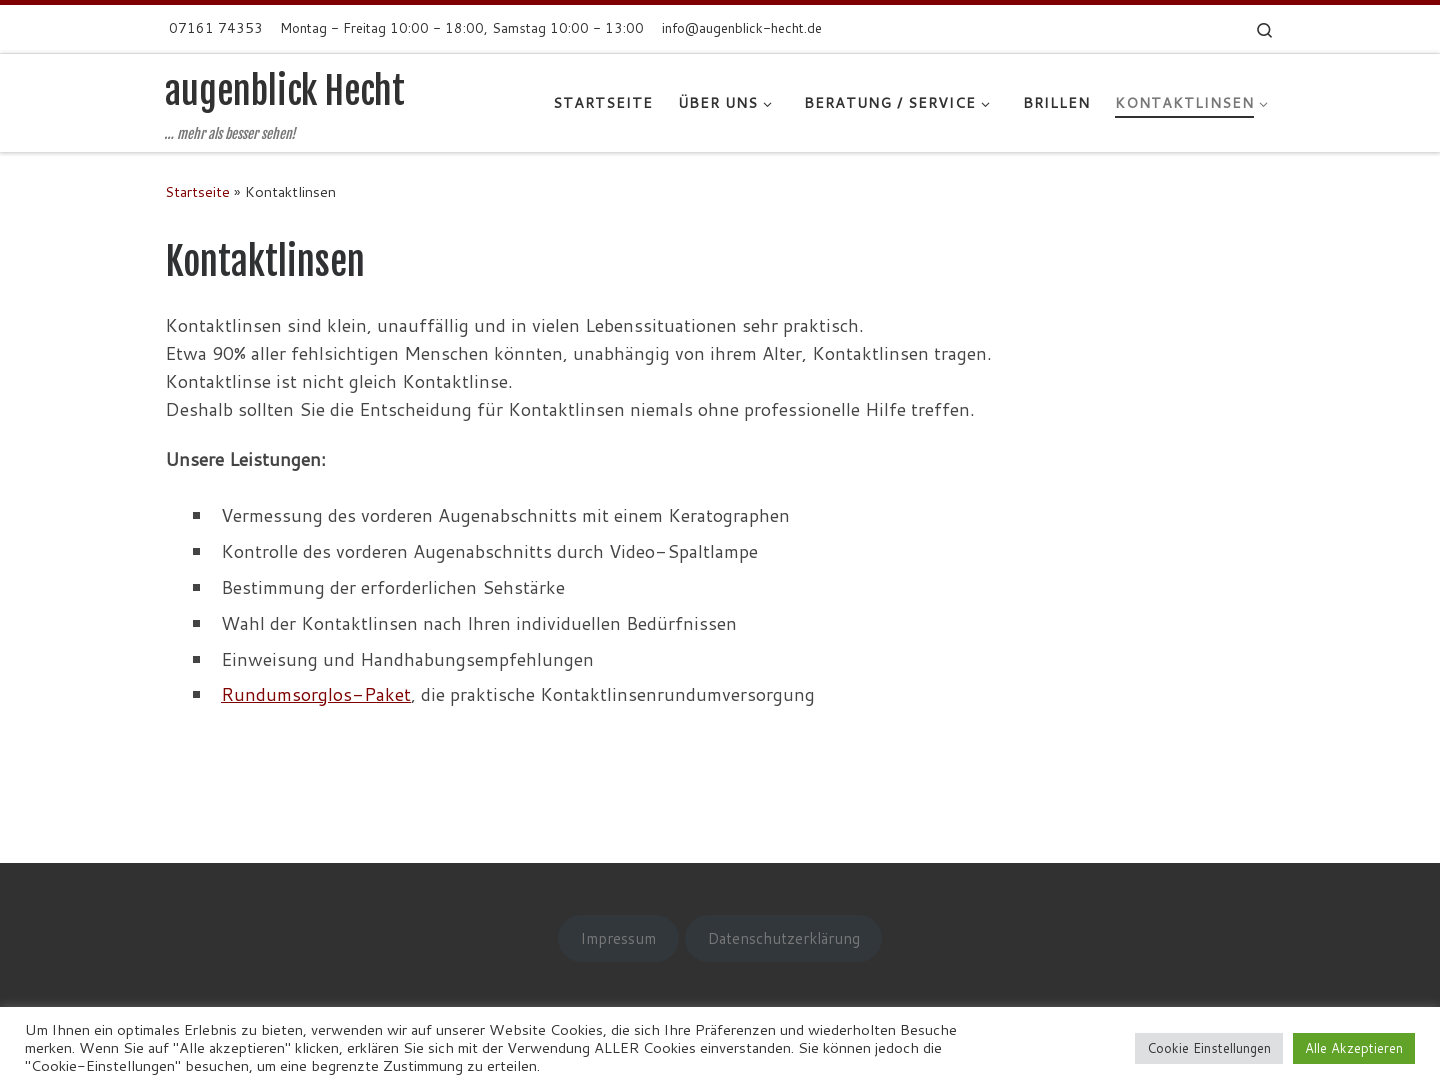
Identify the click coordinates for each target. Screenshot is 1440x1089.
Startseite (197, 191)
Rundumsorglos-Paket (316, 694)
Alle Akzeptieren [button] (1354, 1048)
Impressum (618, 938)
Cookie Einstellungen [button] (1209, 1048)
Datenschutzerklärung (784, 938)
